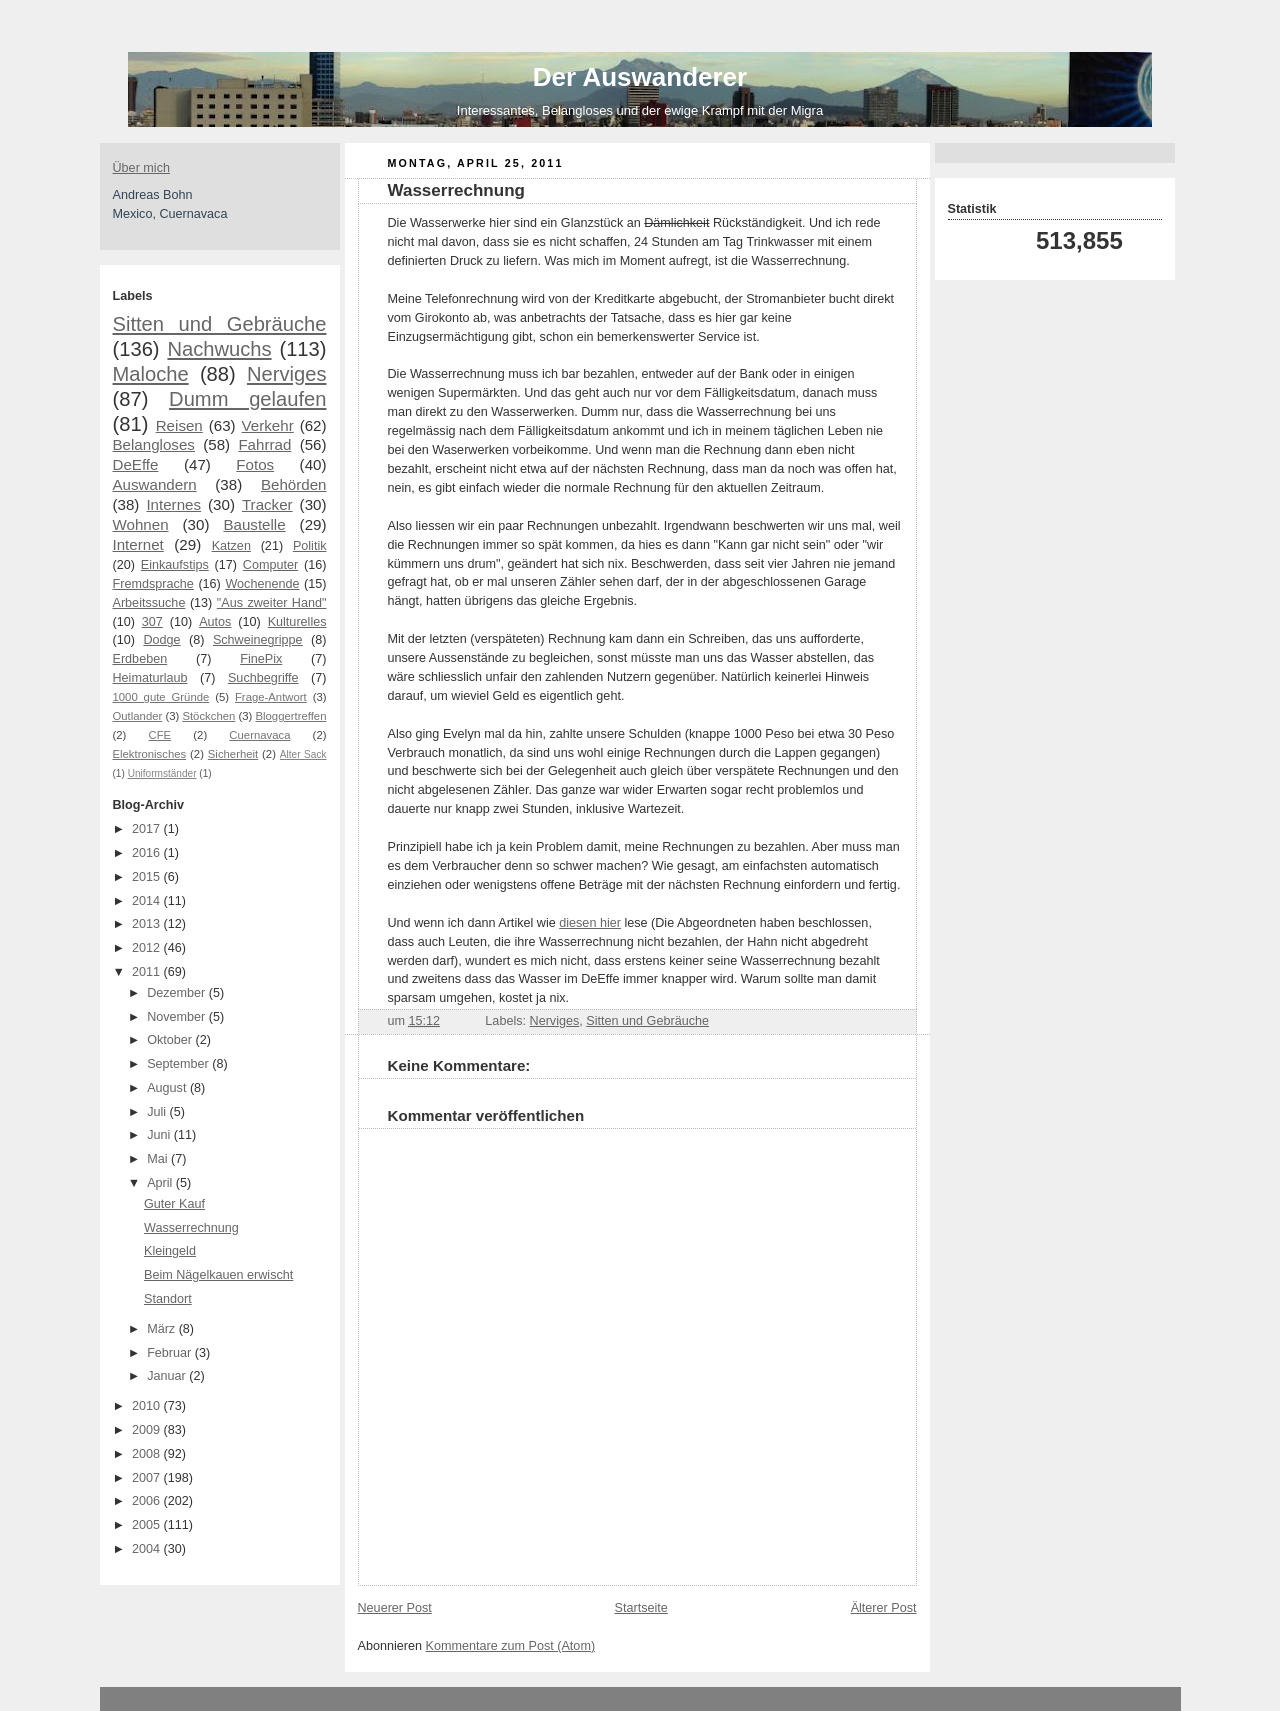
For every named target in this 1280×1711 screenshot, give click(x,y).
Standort (168, 1299)
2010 (148, 1406)
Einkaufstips (175, 565)
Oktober (171, 1040)
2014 (148, 901)
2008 (148, 1454)
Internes (173, 504)
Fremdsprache (153, 584)
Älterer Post (884, 1608)
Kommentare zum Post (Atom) (511, 1646)
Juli (158, 1112)
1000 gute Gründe (161, 697)
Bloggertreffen (291, 716)
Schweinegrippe (258, 640)
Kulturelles (297, 622)
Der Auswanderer (640, 77)
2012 (148, 948)
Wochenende (262, 584)
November (178, 1017)
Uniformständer (162, 773)
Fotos (255, 464)
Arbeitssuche (149, 603)
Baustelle (254, 524)
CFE (160, 735)
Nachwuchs (219, 349)
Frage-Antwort (271, 697)
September (179, 1064)
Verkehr (268, 425)
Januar (168, 1376)
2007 (148, 1478)
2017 (148, 829)
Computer (270, 565)
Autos (215, 622)
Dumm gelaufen (247, 399)
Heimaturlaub (150, 678)
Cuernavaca (259, 735)
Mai (159, 1159)
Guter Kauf (174, 1204)
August (168, 1088)
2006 (148, 1501)
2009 (148, 1430)
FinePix (261, 659)
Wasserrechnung (191, 1228)
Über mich (141, 168)
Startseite (641, 1608)
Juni (160, 1135)
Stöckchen (208, 716)
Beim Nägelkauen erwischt (218, 1275)
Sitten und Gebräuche (220, 324)
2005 (148, 1525)
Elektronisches (150, 754)
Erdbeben (140, 659)
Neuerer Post (395, 1608)
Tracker (267, 504)
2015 (148, 877)
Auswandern (155, 484)
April (161, 1183)
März (163, 1329)
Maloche (151, 374)
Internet (138, 544)
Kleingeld (170, 1251)
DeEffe (136, 464)
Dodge (161, 640)
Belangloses (154, 444)
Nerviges (287, 374)
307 (152, 622)
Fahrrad (264, 444)
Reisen (179, 425)
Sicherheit (233, 754)
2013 (148, 924)
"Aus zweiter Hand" (272, 603)
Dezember (178, 993)
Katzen (231, 546)
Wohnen (141, 524)
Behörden (294, 484)
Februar (171, 1353)
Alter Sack (303, 754)
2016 (148, 853)
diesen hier (590, 923)
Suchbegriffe (263, 678)
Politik (310, 546)
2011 (148, 972)
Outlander (138, 716)
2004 (148, 1549)
